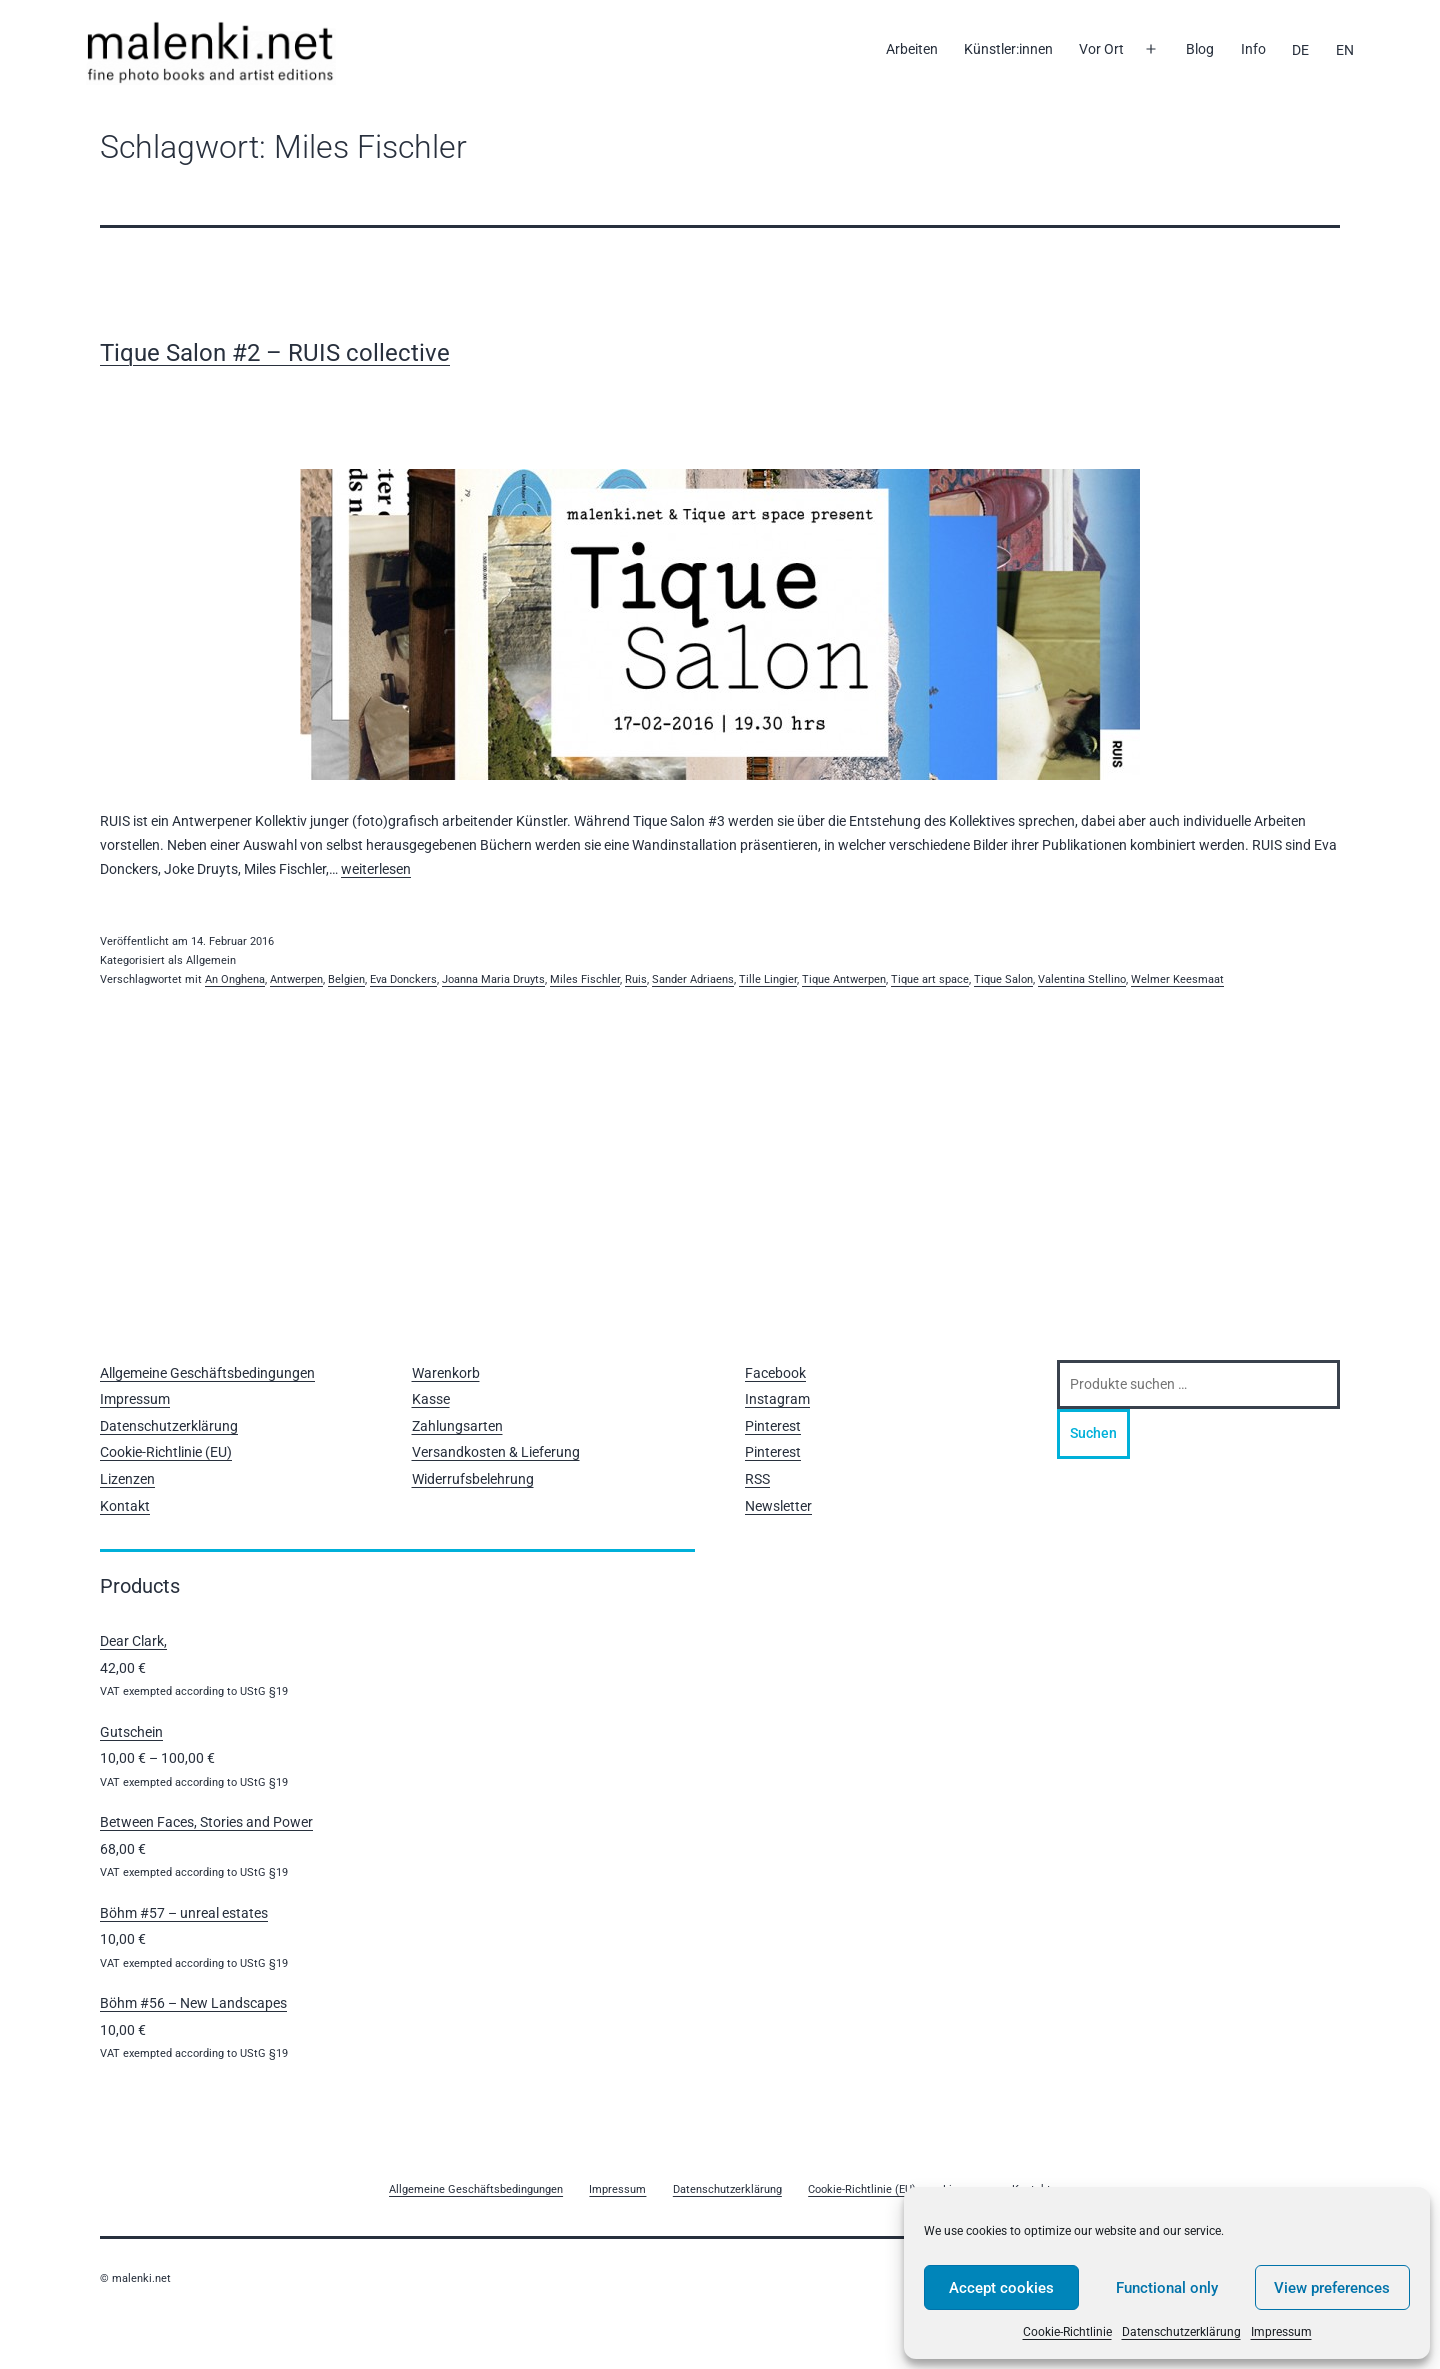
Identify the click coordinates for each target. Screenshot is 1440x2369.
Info (1253, 49)
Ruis (636, 979)
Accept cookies (1001, 2288)
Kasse (431, 1399)
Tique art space (930, 979)
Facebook (775, 1373)
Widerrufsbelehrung (473, 1479)
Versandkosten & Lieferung (496, 1452)
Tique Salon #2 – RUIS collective (275, 353)
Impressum (1281, 2332)
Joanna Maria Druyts (493, 979)
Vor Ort (1101, 49)
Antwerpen (296, 979)
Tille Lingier (768, 979)
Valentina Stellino (1082, 979)
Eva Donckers (403, 979)
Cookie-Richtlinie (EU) (166, 1452)
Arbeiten (912, 49)
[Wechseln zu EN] (1344, 50)
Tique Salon (1003, 979)
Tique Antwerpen (844, 979)
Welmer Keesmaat (1177, 979)
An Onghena (235, 979)
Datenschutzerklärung (1181, 2332)
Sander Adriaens (693, 979)
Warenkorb (446, 1373)
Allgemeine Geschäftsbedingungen (207, 1373)
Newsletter (778, 1506)
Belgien (346, 979)
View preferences (1332, 2288)
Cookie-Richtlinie (1067, 2332)
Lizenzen (127, 1479)
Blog (1200, 49)
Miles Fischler (585, 979)
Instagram (777, 1399)
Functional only (1167, 2288)
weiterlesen (376, 869)
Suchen (1093, 1433)
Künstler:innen (1008, 49)
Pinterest (773, 1426)
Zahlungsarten (457, 1426)
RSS (757, 1479)
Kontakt (125, 1506)
